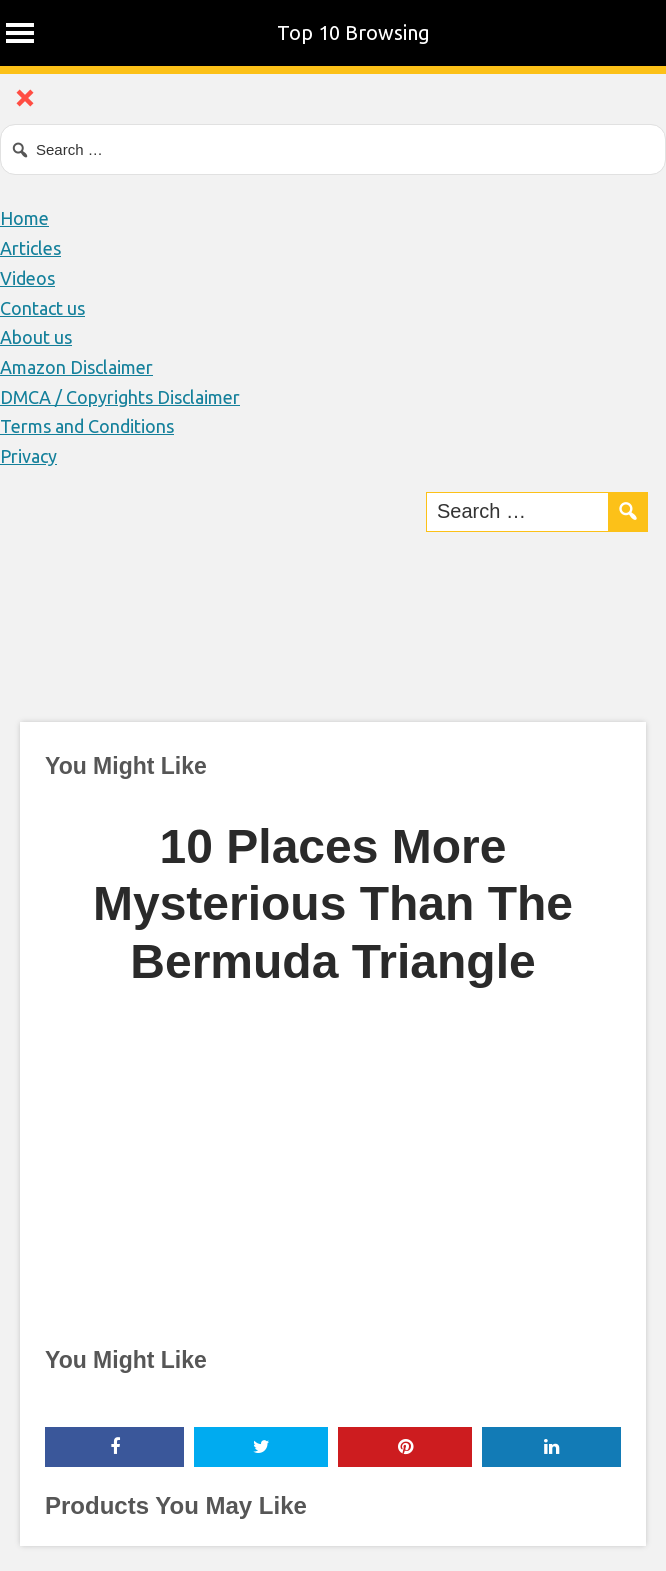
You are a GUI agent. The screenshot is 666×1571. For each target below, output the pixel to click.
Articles (30, 248)
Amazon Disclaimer (76, 367)
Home (24, 218)
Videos (27, 278)
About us (36, 337)
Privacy (28, 456)
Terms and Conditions (87, 426)
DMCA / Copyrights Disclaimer (120, 397)
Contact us (42, 308)
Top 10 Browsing (353, 32)
